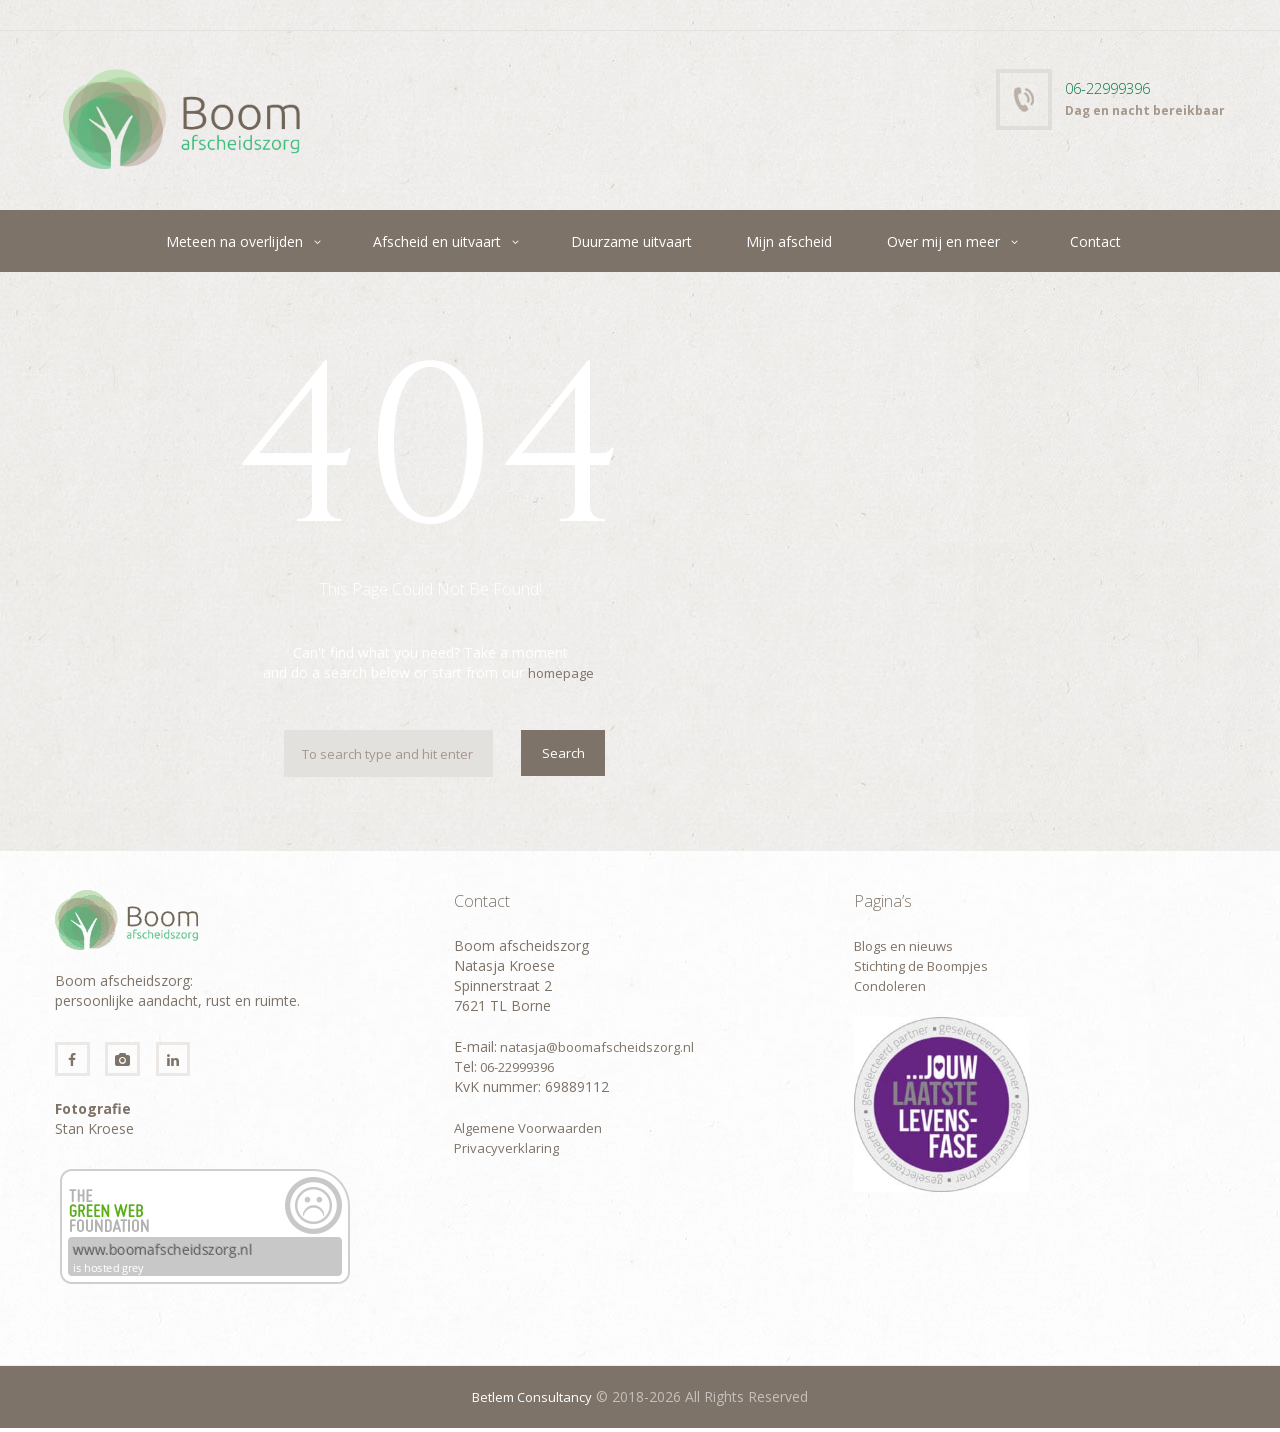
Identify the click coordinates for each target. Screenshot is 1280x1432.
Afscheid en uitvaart (437, 241)
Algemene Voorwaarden (532, 1127)
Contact (1095, 241)
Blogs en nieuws (907, 945)
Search (562, 754)
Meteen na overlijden (234, 241)
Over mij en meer (943, 241)
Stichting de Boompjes (927, 965)
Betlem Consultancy (532, 1400)
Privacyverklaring (508, 1147)
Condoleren (891, 985)
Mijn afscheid (789, 241)
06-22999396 (1112, 88)
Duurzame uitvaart (631, 241)
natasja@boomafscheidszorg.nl (601, 1046)
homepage (561, 672)
